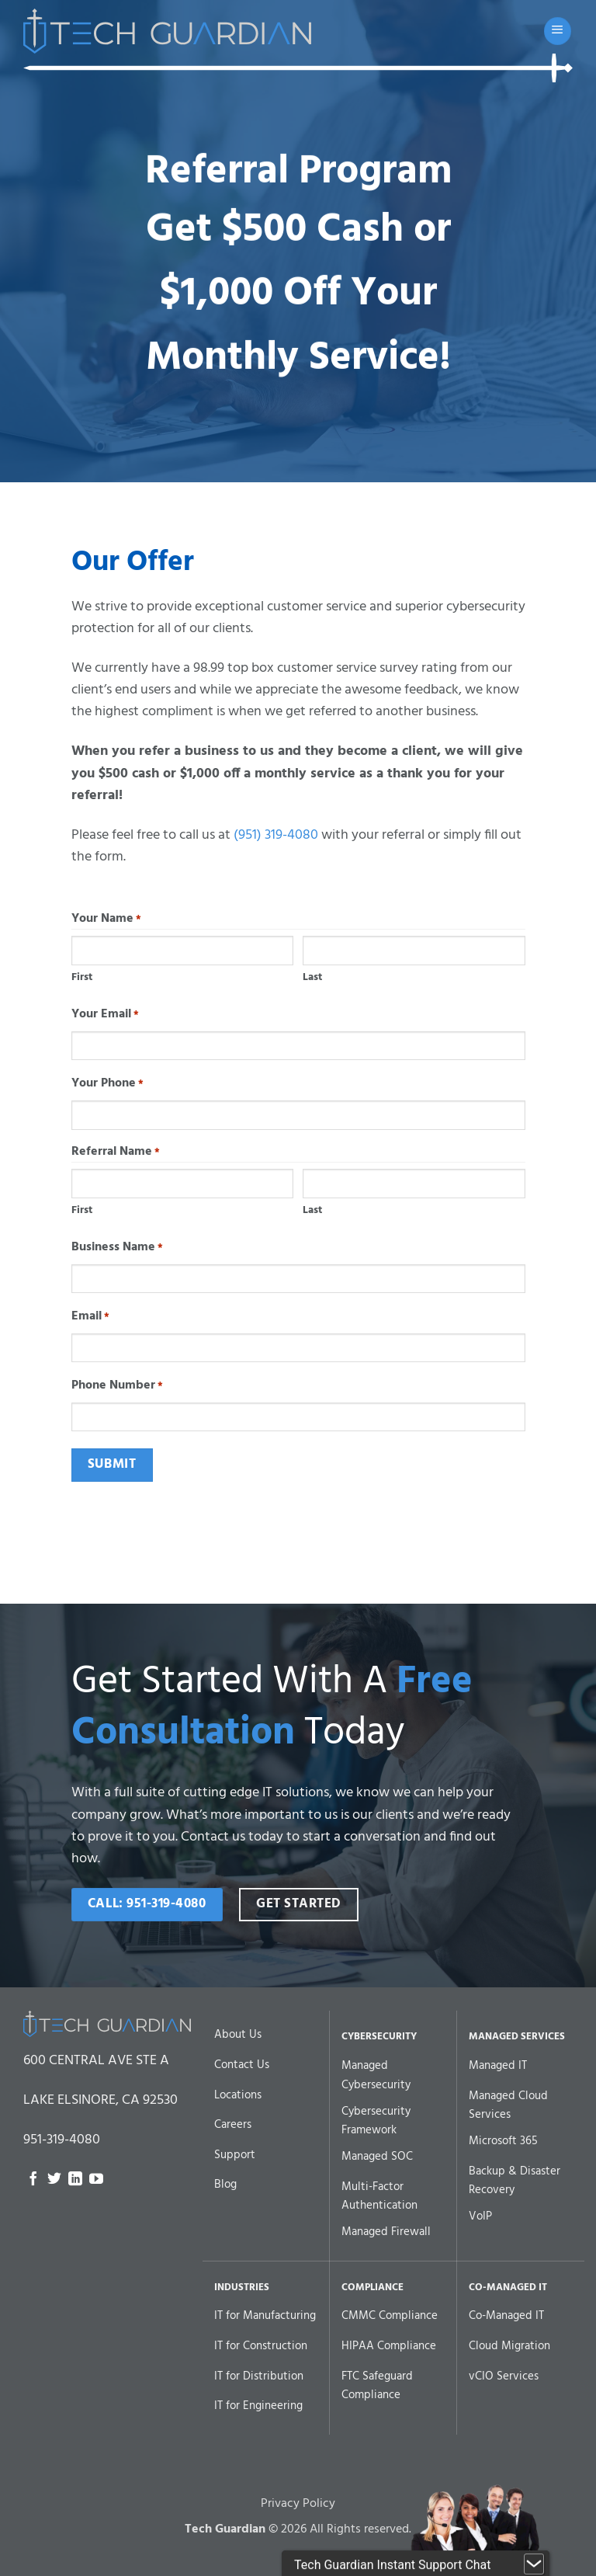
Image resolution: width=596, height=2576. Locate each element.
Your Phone (107, 1083)
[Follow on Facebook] (33, 2180)
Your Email (105, 1014)
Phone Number (117, 1386)
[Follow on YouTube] (96, 2180)
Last (312, 977)
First (81, 977)
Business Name (117, 1247)
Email (90, 1316)
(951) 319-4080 (276, 835)
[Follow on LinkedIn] (75, 2180)
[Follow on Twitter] (54, 2180)
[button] (557, 31)
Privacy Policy (298, 2529)
